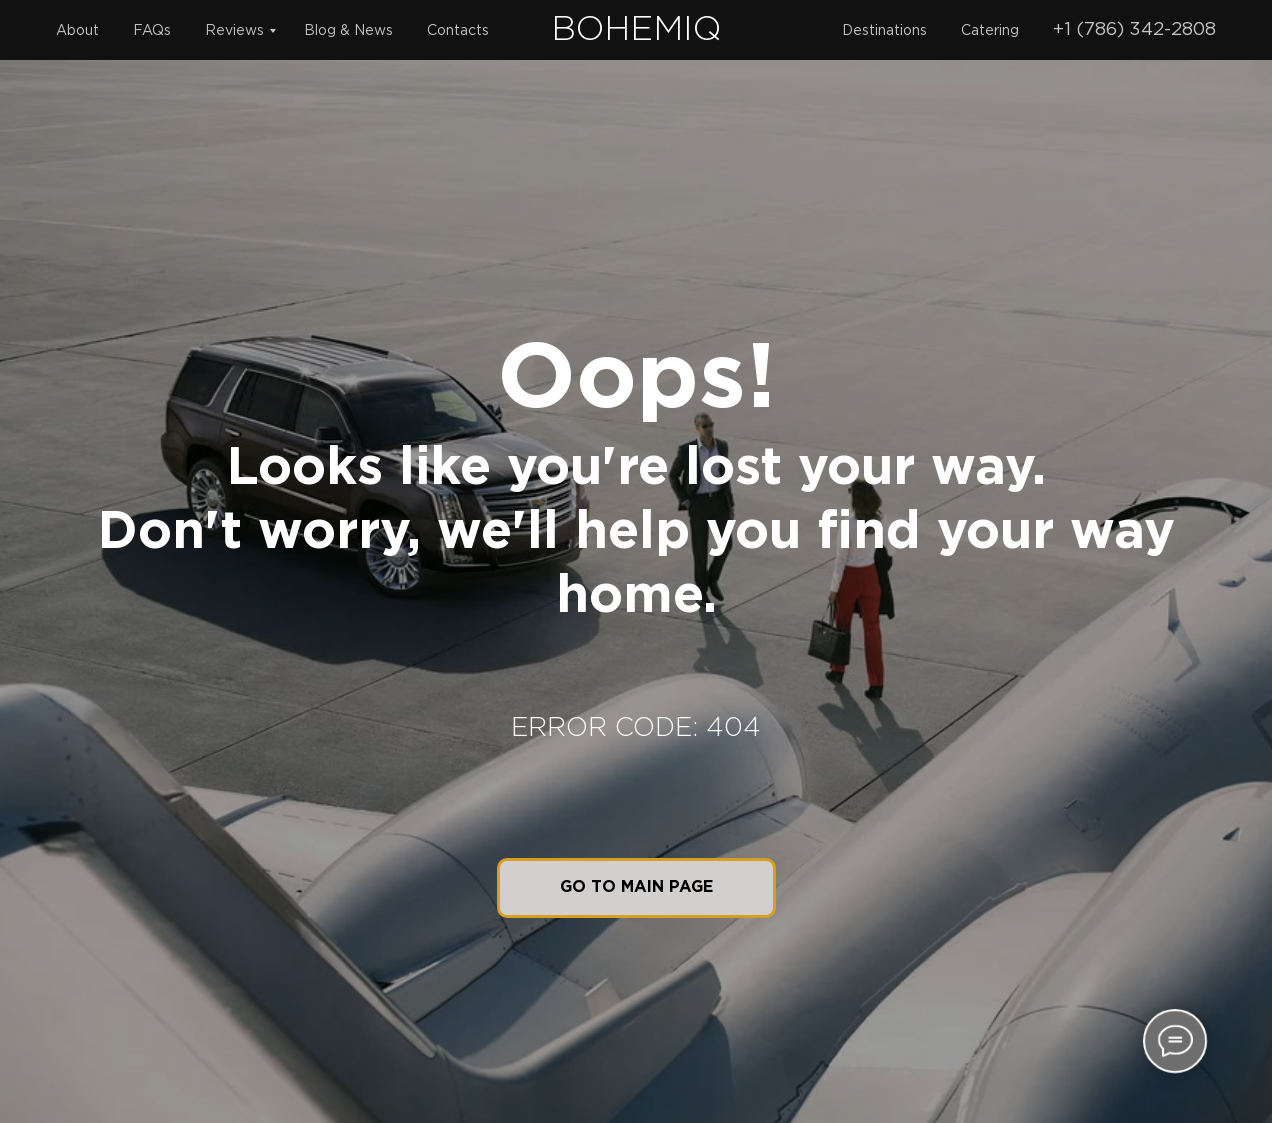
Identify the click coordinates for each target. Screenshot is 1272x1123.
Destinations (884, 31)
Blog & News (348, 31)
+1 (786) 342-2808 (1134, 30)
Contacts (458, 31)
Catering (990, 31)
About (77, 31)
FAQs (152, 31)
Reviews (234, 31)
